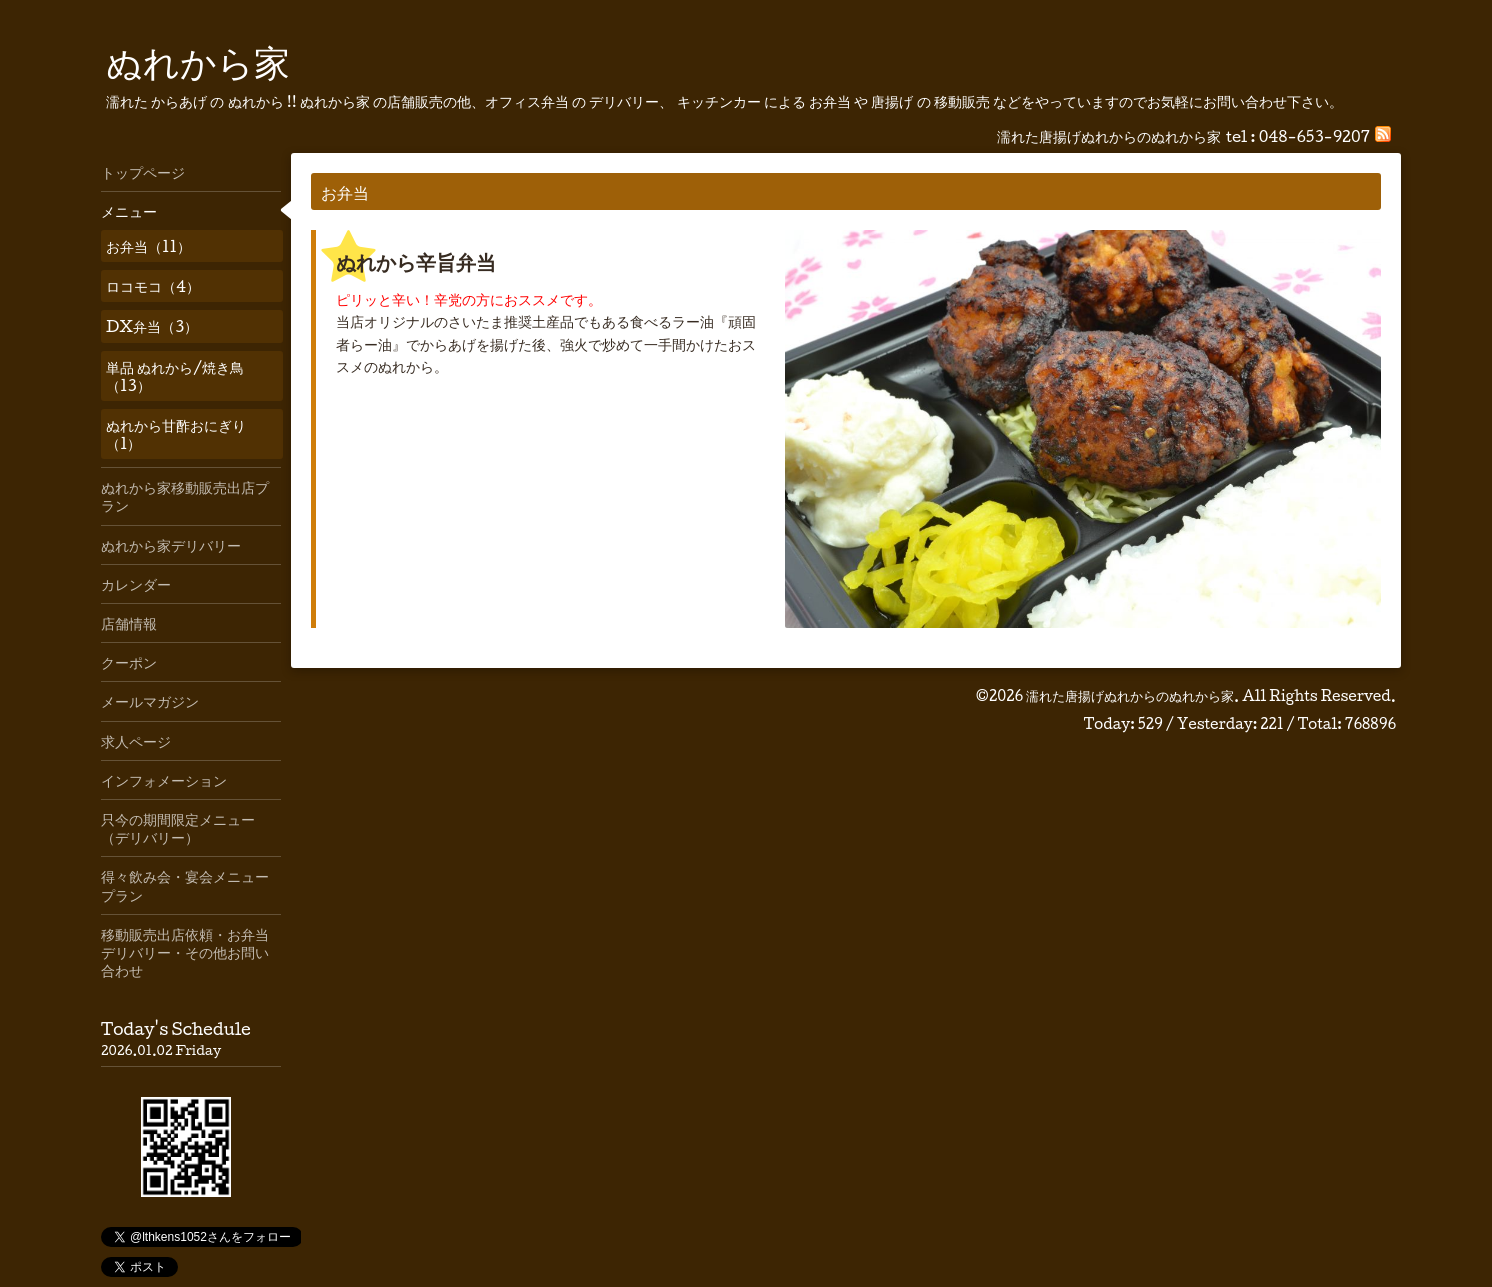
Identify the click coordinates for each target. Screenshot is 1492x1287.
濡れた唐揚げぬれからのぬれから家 (1130, 695)
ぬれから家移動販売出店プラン (185, 496)
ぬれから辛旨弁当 (416, 262)
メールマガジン (150, 701)
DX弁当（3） (152, 326)
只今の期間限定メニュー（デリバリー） (178, 828)
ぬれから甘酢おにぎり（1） (176, 434)
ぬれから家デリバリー (171, 545)
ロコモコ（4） (153, 286)
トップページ (143, 172)
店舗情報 (129, 623)
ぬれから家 (198, 61)
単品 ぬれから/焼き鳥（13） (175, 376)
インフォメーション (164, 780)
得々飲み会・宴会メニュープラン (185, 885)
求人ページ (136, 741)
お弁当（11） (148, 246)
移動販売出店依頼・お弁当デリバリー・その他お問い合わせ (185, 952)
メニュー (129, 211)
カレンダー (136, 584)
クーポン (129, 662)
